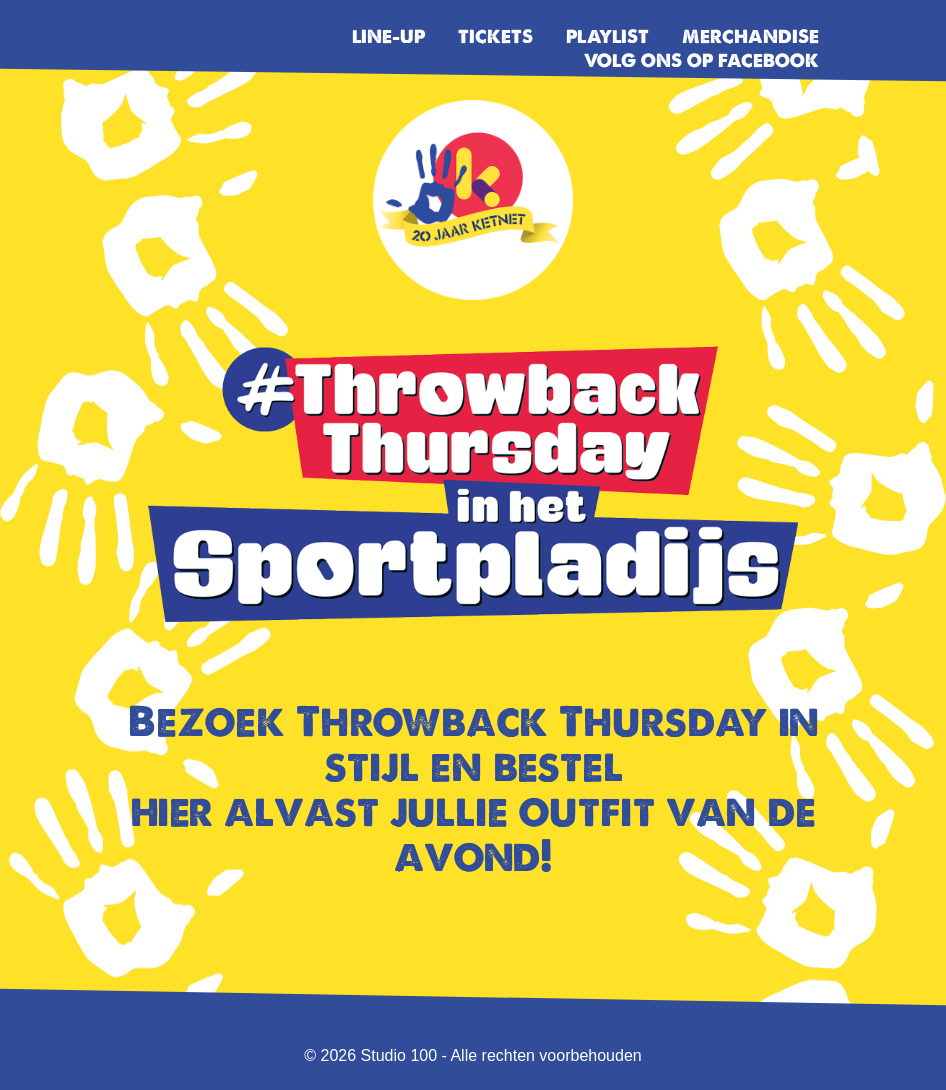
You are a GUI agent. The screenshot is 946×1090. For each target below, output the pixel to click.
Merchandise (750, 36)
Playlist (607, 36)
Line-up (388, 36)
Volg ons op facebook (701, 60)
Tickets (495, 36)
